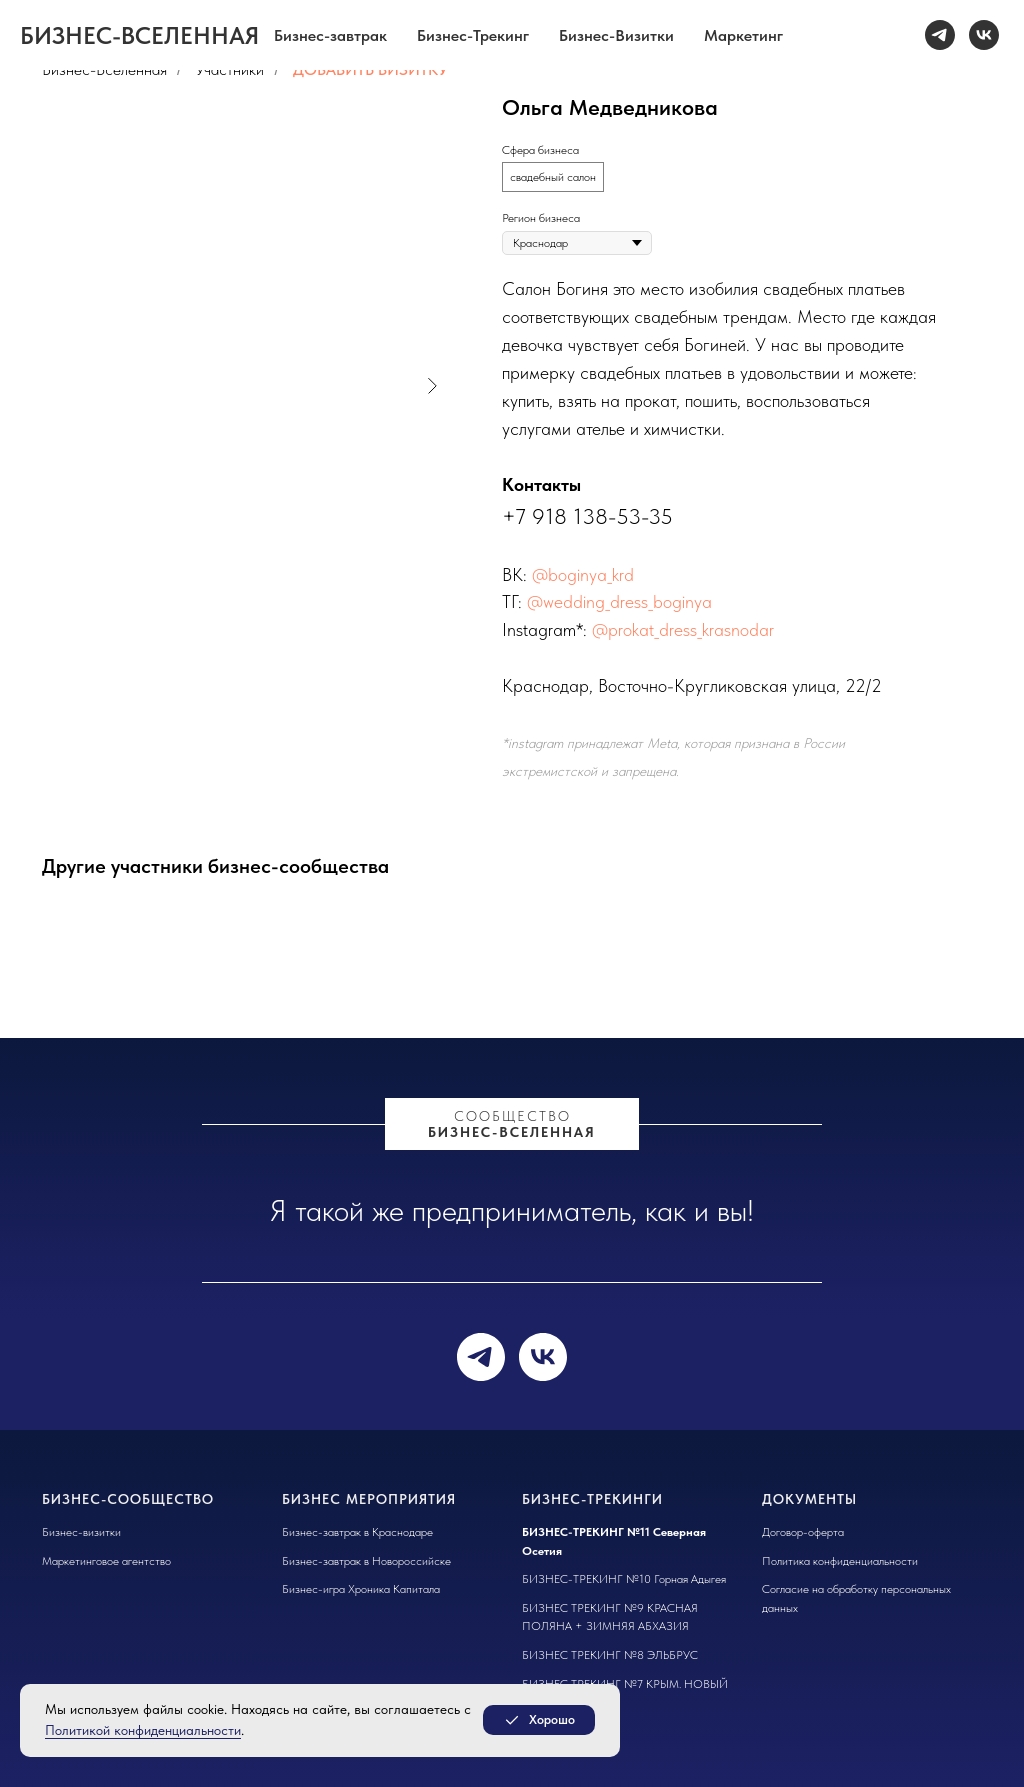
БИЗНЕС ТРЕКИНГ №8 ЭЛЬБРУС (610, 1655)
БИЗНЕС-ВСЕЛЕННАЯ (512, 1132)
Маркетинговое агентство (106, 1561)
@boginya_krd (583, 574)
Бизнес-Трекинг (473, 35)
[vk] (984, 35)
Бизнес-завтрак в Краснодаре (357, 1532)
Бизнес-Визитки (616, 35)
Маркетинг (743, 35)
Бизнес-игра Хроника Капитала (361, 1589)
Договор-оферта (803, 1532)
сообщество (512, 1116)
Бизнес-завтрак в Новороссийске (366, 1561)
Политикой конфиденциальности (143, 1730)
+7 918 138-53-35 (587, 516)
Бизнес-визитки (81, 1532)
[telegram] (940, 35)
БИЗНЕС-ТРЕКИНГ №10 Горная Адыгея (624, 1579)
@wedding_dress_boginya (619, 601)
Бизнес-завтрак (330, 35)
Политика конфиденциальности (840, 1561)
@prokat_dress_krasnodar (683, 629)
